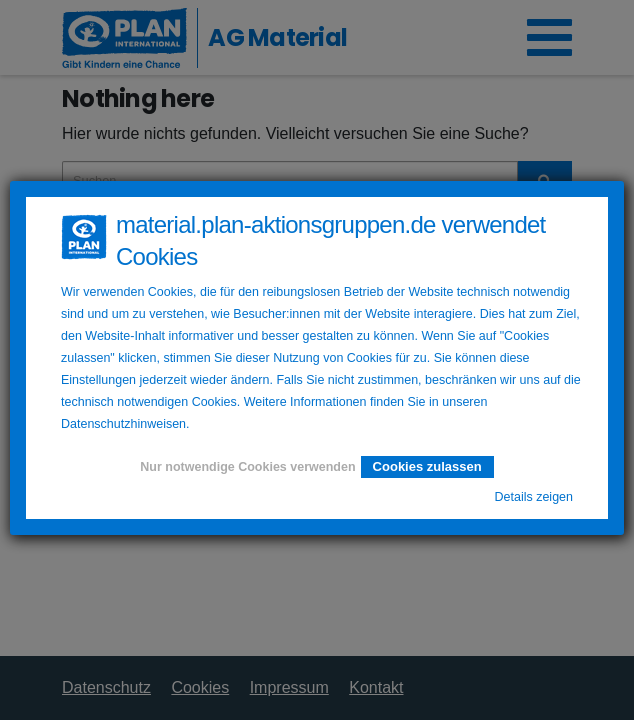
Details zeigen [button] (533, 497)
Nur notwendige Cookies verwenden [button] (247, 467)
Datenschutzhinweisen (123, 424)
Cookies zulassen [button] (427, 466)
